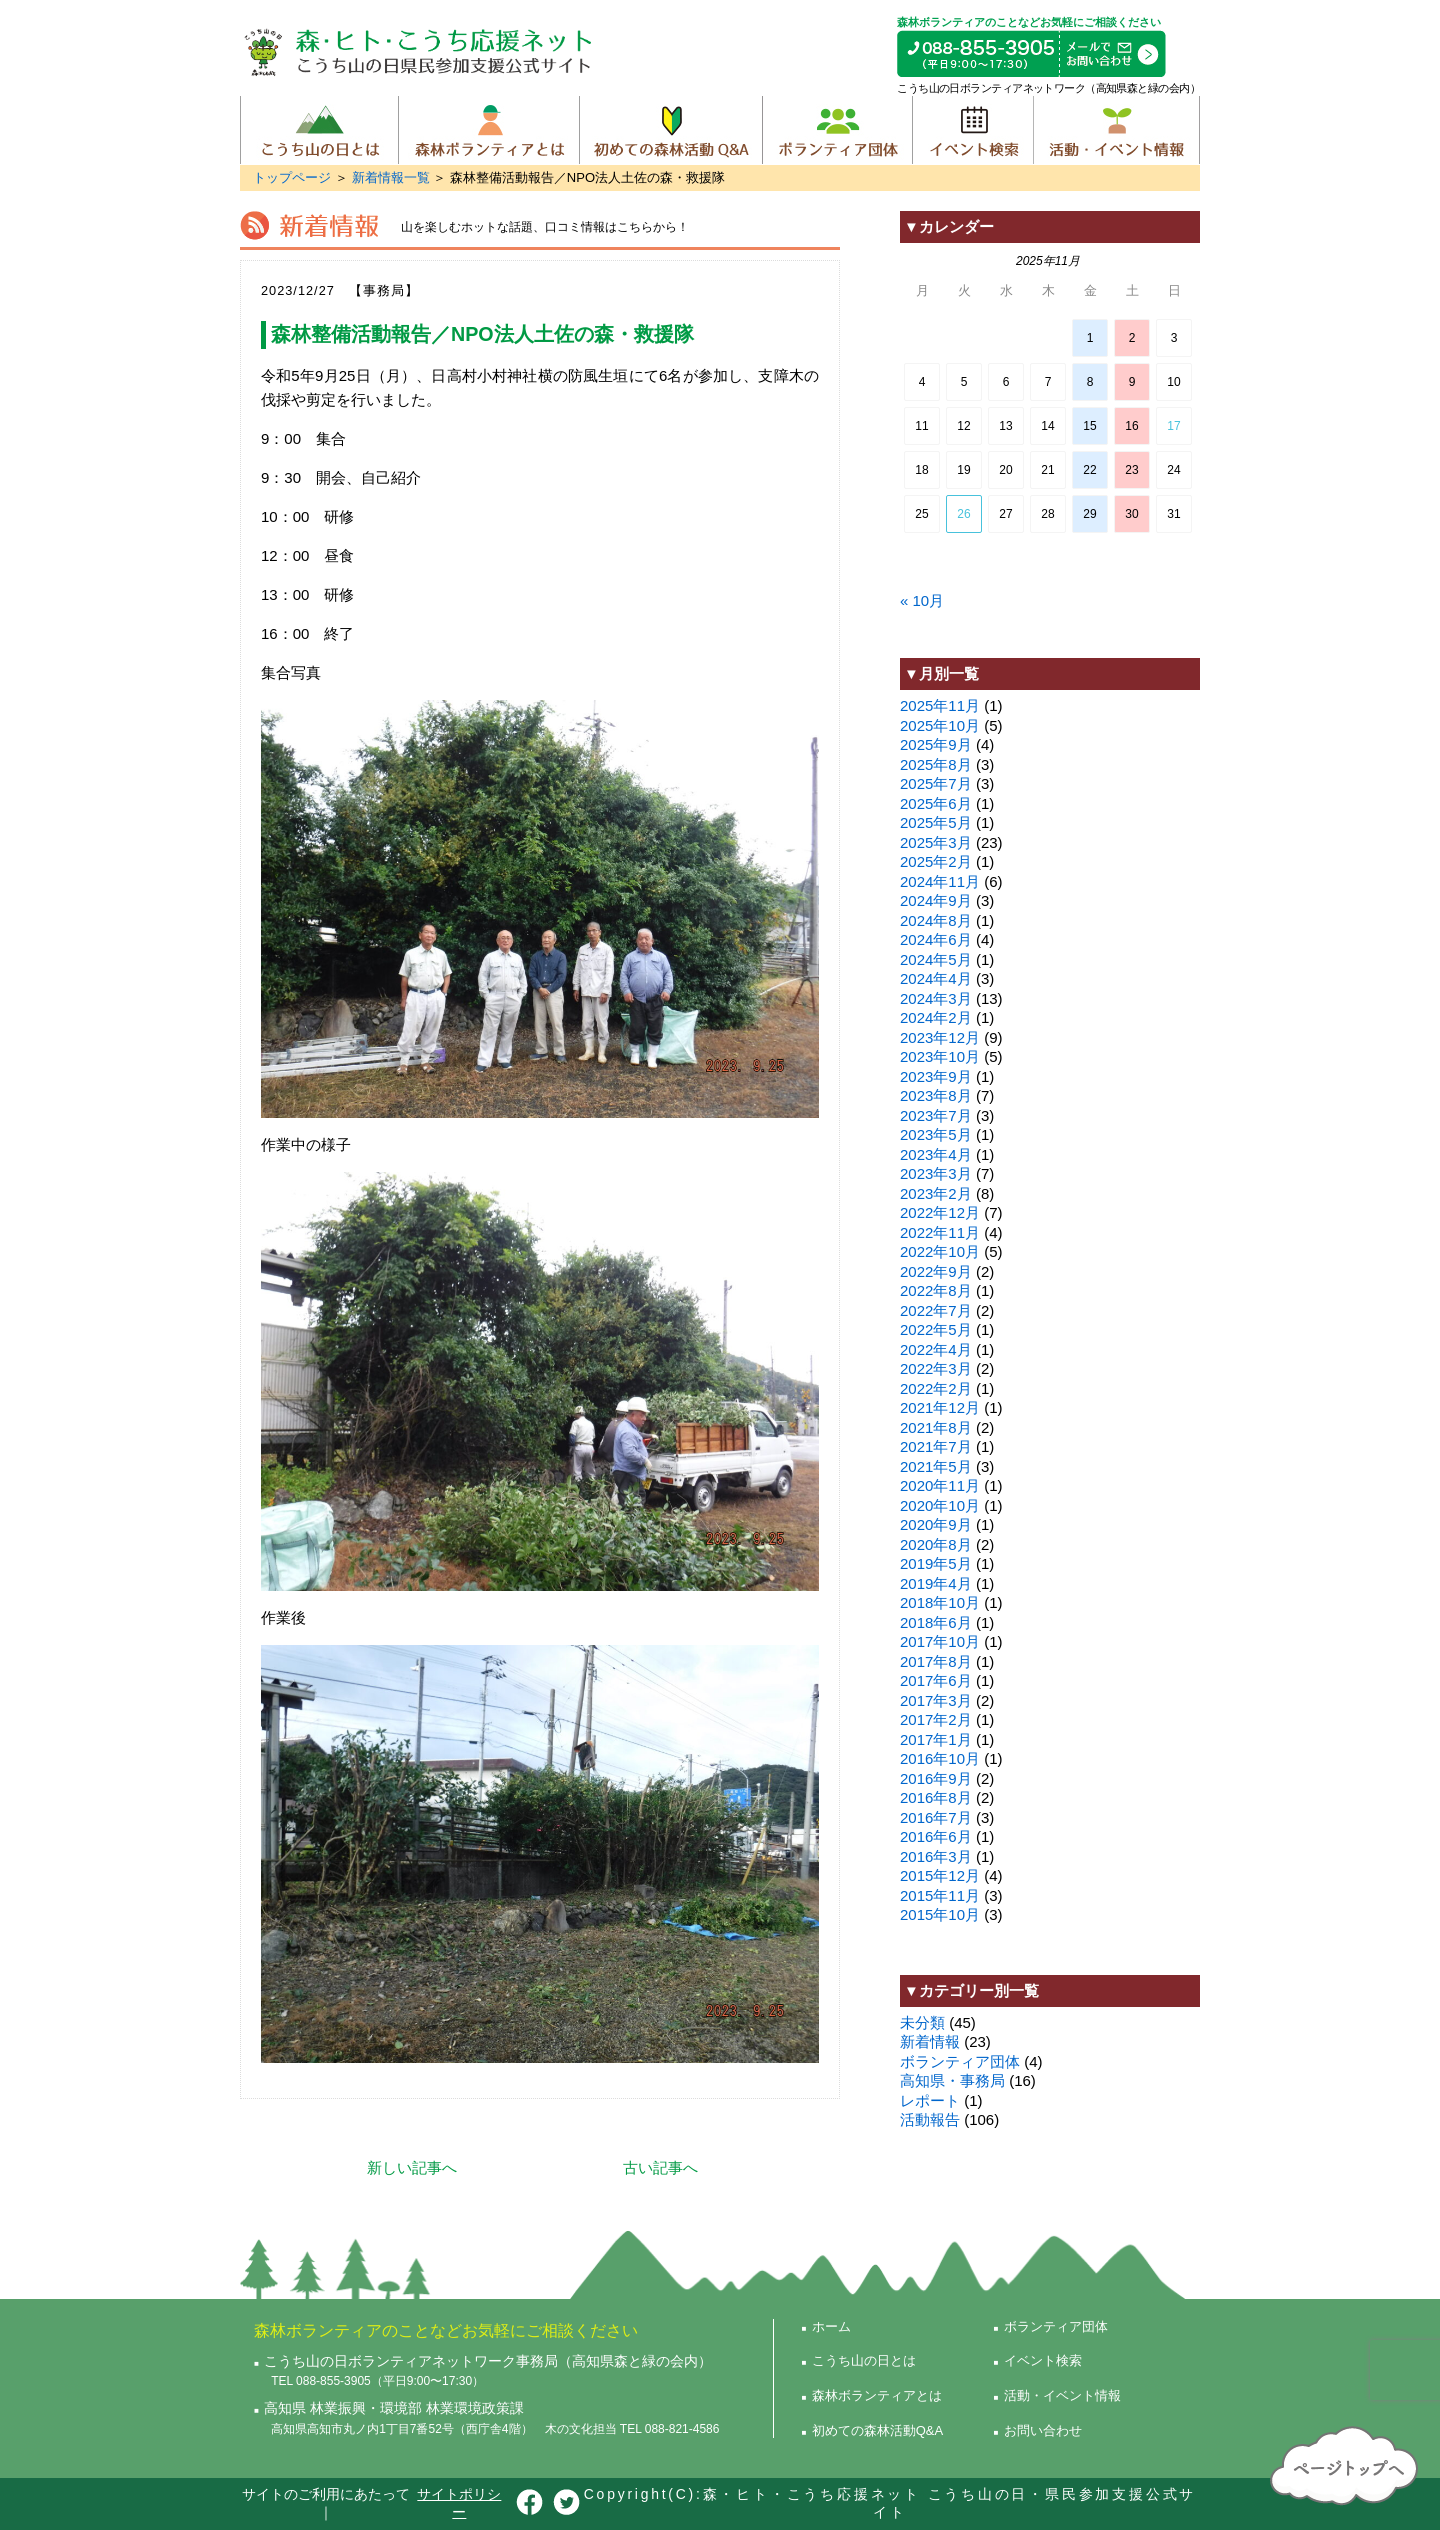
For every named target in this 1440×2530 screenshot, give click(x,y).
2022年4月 (936, 1349)
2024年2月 (936, 1017)
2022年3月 (936, 1368)
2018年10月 (940, 1602)
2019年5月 (936, 1563)
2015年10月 (940, 1914)
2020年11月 (940, 1485)
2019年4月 (936, 1583)
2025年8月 (936, 764)
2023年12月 (940, 1037)
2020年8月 (936, 1544)
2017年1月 (936, 1739)
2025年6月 (936, 803)
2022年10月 (940, 1251)
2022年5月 (936, 1329)
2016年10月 (940, 1758)
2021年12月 (940, 1407)
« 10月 (922, 600)
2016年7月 (936, 1817)
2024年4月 (936, 978)
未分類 (922, 2022)
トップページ (292, 177)
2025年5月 (936, 822)
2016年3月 (936, 1856)
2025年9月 (936, 744)
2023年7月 (936, 1115)
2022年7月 (936, 1310)
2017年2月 (936, 1719)
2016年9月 (936, 1778)
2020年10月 (940, 1505)
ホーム (831, 2326)
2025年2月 (936, 861)
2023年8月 (936, 1095)
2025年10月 (940, 725)
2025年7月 (936, 783)
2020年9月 (936, 1524)
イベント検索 (972, 130)
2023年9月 (936, 1076)
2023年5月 (936, 1134)
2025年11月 (940, 705)
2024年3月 (936, 998)
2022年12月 (940, 1212)
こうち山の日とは (319, 130)
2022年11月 (940, 1232)
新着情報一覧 (391, 177)
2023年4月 (936, 1154)
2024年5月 (936, 959)
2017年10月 (940, 1641)
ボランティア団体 (837, 130)
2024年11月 (940, 881)
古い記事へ (660, 2167)
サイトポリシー (459, 2503)
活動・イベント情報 (1116, 130)
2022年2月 (936, 1388)
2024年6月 (936, 939)
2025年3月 (936, 842)
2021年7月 (936, 1446)
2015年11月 (940, 1895)
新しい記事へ (412, 2167)
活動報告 (930, 2119)
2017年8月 (936, 1661)
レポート (930, 2100)
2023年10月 (940, 1056)
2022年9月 (936, 1271)
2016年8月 (936, 1797)
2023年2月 (936, 1193)
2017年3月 (936, 1700)
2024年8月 (936, 920)
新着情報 (930, 2041)
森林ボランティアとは (489, 130)
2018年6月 (936, 1622)
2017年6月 (936, 1680)
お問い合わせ (1043, 2430)
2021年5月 (936, 1466)
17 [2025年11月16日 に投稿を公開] (1173, 426)
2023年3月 (936, 1173)
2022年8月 (936, 1290)
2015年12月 (940, 1875)
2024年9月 (936, 900)
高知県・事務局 (952, 2080)
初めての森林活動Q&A (670, 130)
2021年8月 (936, 1427)
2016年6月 (936, 1836)
